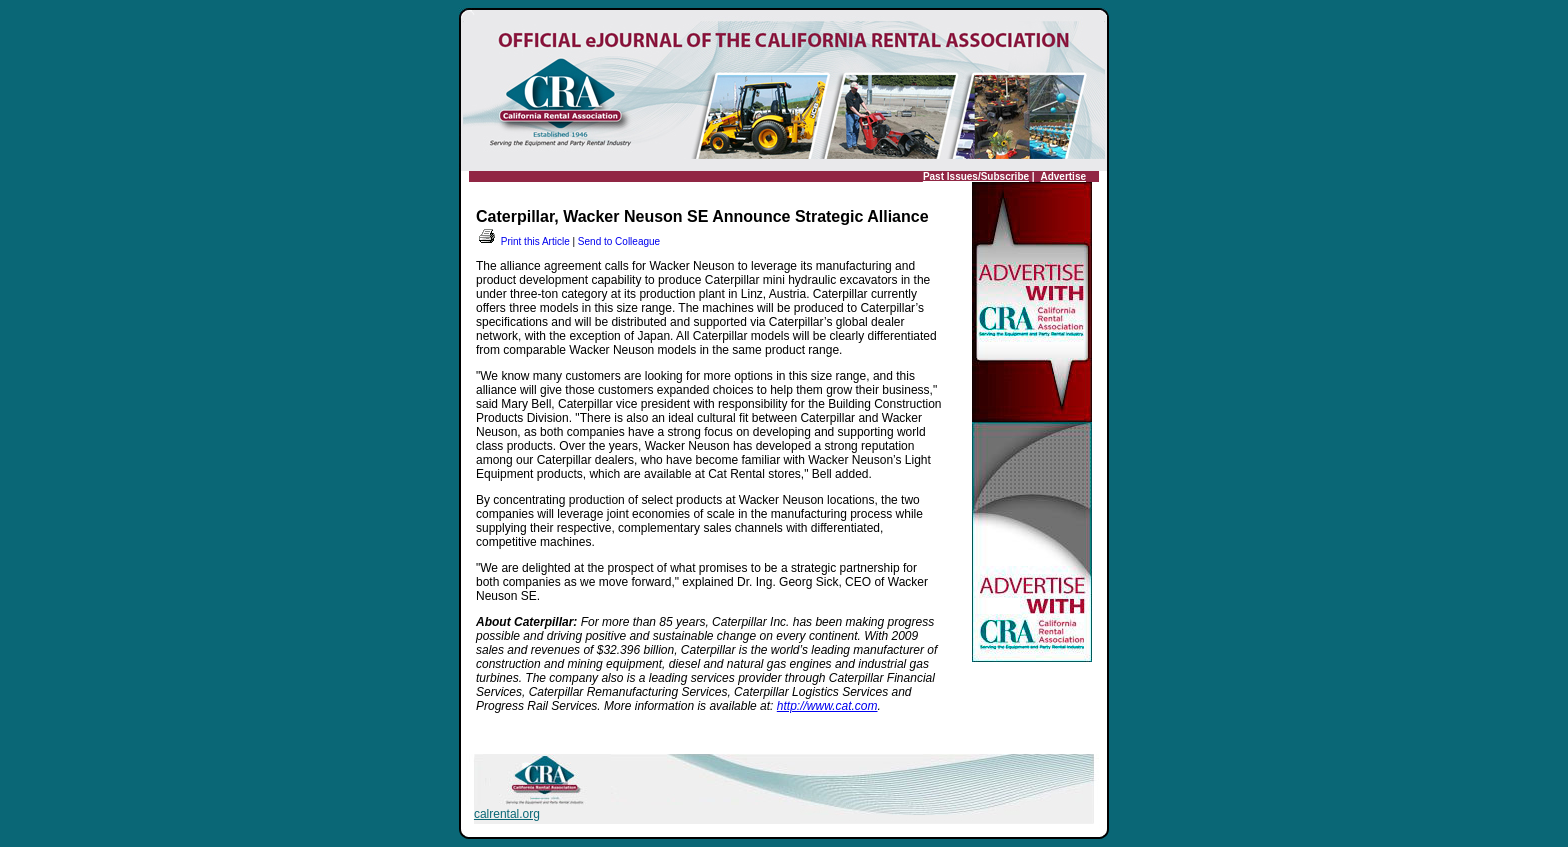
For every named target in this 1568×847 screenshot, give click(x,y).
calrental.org (507, 814)
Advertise (1063, 176)
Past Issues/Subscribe (976, 176)
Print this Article (523, 241)
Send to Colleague (619, 241)
